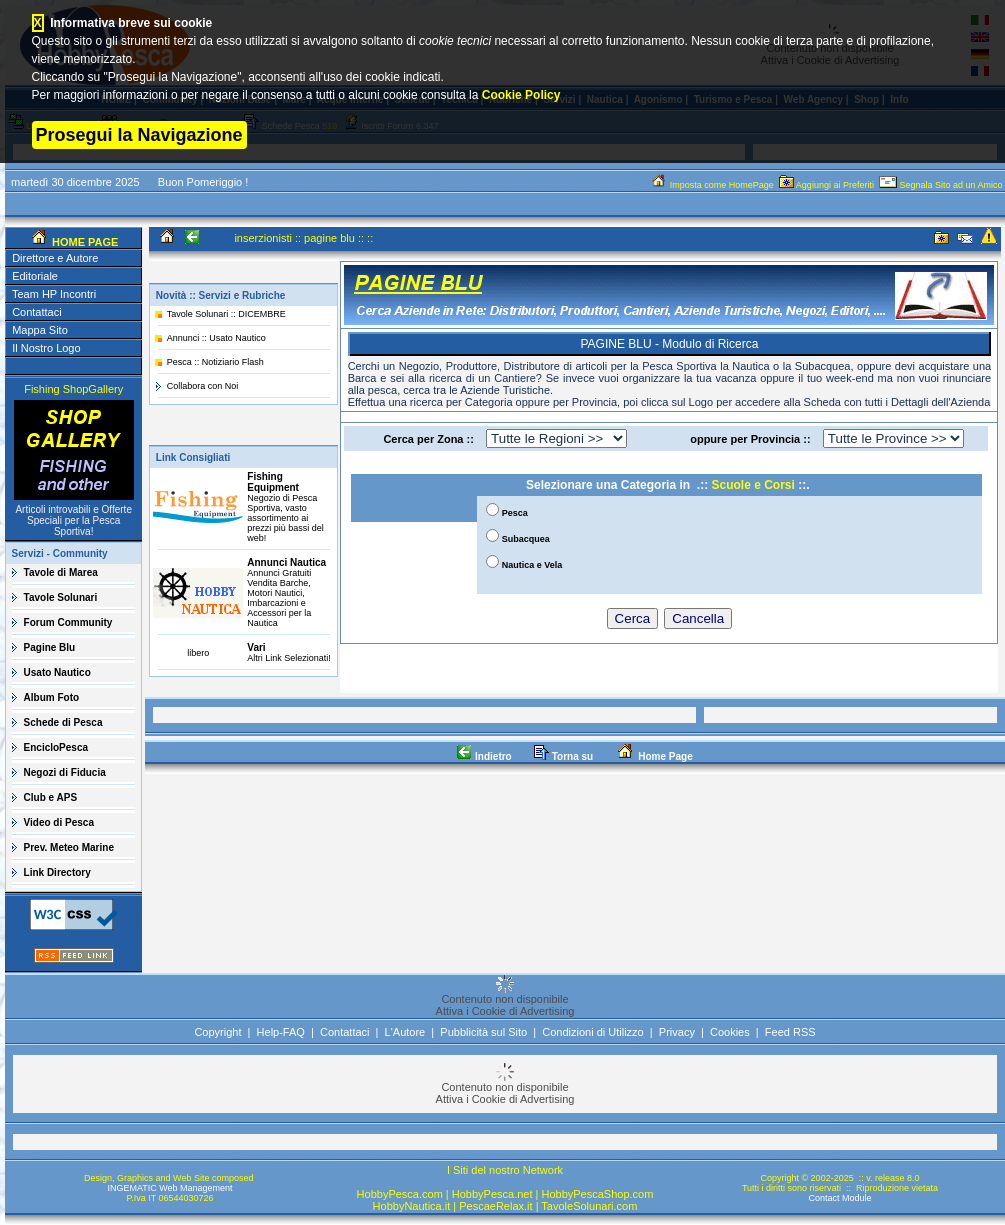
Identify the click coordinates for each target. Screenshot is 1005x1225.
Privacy (677, 1032)
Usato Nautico (57, 672)
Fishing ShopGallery (73, 389)
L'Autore (405, 1032)
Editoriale (35, 276)
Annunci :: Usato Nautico (216, 338)
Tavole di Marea (61, 572)
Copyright (217, 1032)
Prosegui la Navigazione (139, 135)
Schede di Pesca (63, 722)
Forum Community (68, 622)
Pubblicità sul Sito (483, 1032)
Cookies (730, 1032)
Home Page (653, 756)
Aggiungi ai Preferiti (828, 185)
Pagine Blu (50, 647)
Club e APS (51, 797)
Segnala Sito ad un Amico (942, 185)
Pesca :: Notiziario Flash (215, 362)
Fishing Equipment (273, 482)
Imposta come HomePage (713, 185)
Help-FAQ (281, 1032)
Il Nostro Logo (46, 348)
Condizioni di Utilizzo (593, 1032)
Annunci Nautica (286, 562)
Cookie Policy (521, 95)
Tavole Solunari (61, 597)
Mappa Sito (40, 330)
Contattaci (37, 312)
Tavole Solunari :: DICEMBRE (226, 314)
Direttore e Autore (55, 258)
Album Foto (52, 697)
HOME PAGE (83, 242)
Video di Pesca (59, 822)
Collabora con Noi (203, 386)
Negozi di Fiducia (65, 772)
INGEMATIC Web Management (169, 1188)
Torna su (563, 756)
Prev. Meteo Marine (69, 847)
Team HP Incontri (54, 294)
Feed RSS (790, 1032)
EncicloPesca (56, 747)
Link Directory (57, 872)
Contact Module (839, 1198)
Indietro (484, 756)
